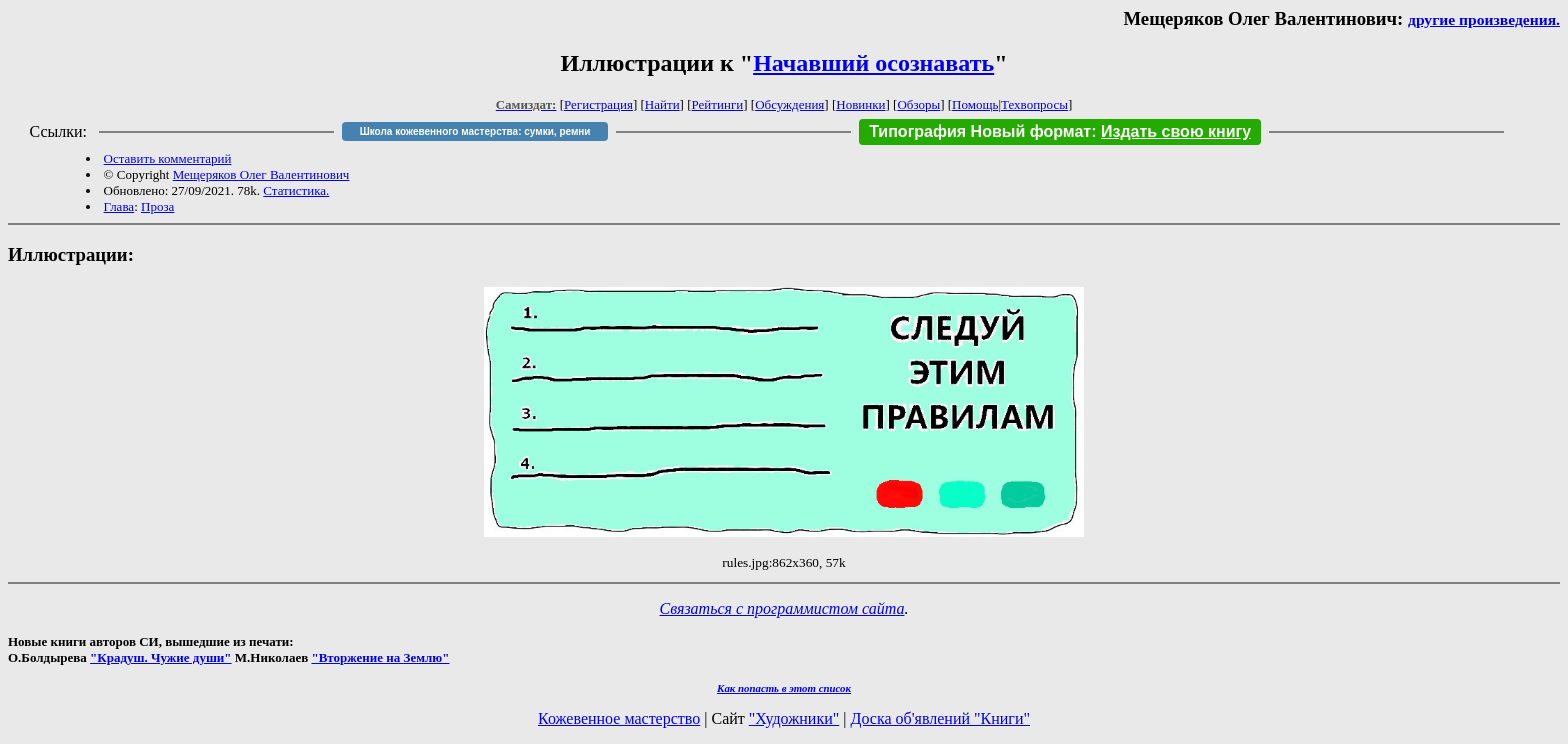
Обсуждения (789, 104)
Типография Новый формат (980, 131)
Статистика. (296, 190)
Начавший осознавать (873, 63)
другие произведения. (1484, 19)
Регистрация (598, 104)
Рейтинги (718, 104)
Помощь (975, 104)
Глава (119, 206)
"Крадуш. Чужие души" (161, 657)
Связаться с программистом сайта (782, 608)
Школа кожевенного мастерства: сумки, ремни (475, 131)
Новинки (860, 104)
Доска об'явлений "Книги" (940, 718)
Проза (157, 206)
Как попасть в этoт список (784, 688)
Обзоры (918, 104)
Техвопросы (1034, 104)
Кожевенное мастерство (619, 718)
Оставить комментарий (168, 158)
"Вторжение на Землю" (380, 657)
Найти (662, 104)
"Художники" (794, 718)
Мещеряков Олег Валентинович (261, 174)
